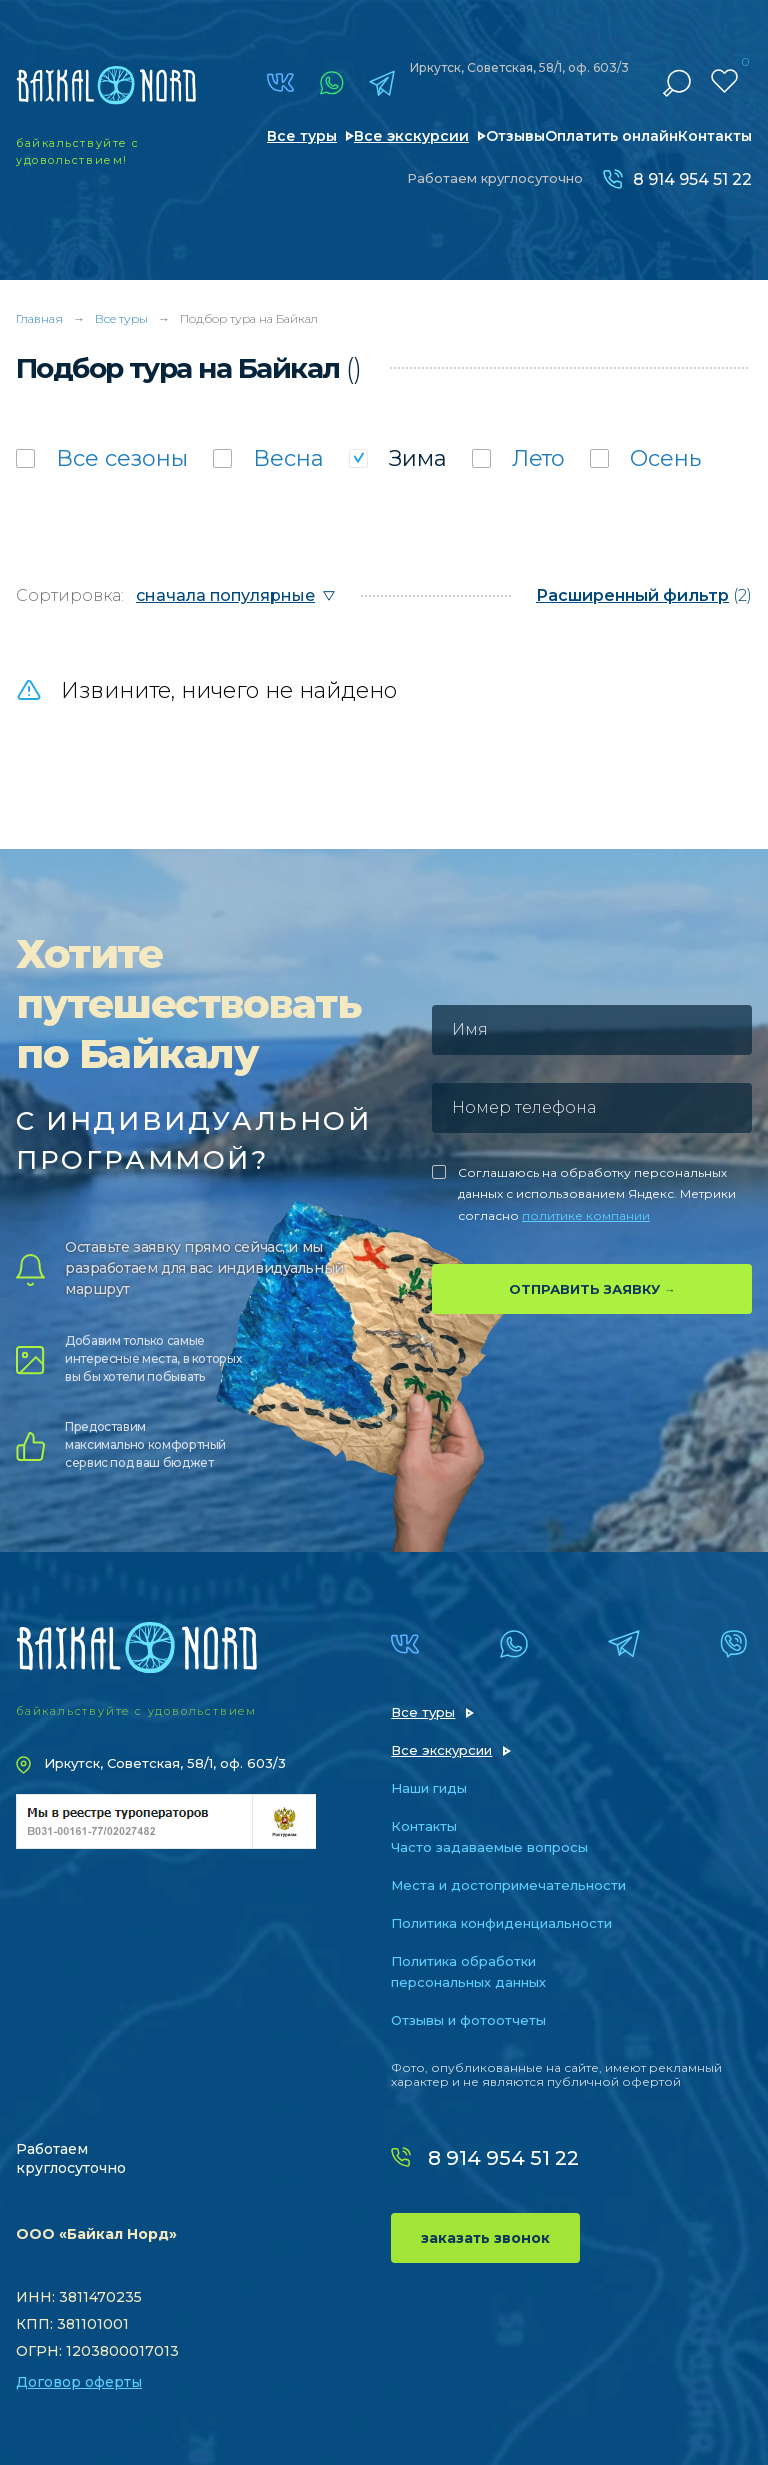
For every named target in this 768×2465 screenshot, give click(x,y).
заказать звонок (485, 2238)
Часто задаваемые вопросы (489, 1847)
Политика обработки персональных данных (468, 1971)
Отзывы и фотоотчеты (468, 2020)
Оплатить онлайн (611, 136)
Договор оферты (79, 2382)
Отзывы (515, 136)
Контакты (715, 136)
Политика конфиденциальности (501, 1923)
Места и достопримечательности (508, 1885)
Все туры (302, 136)
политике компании (586, 1215)
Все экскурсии (411, 136)
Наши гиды (429, 1788)
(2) (644, 595)
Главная (39, 318)
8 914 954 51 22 (692, 179)
